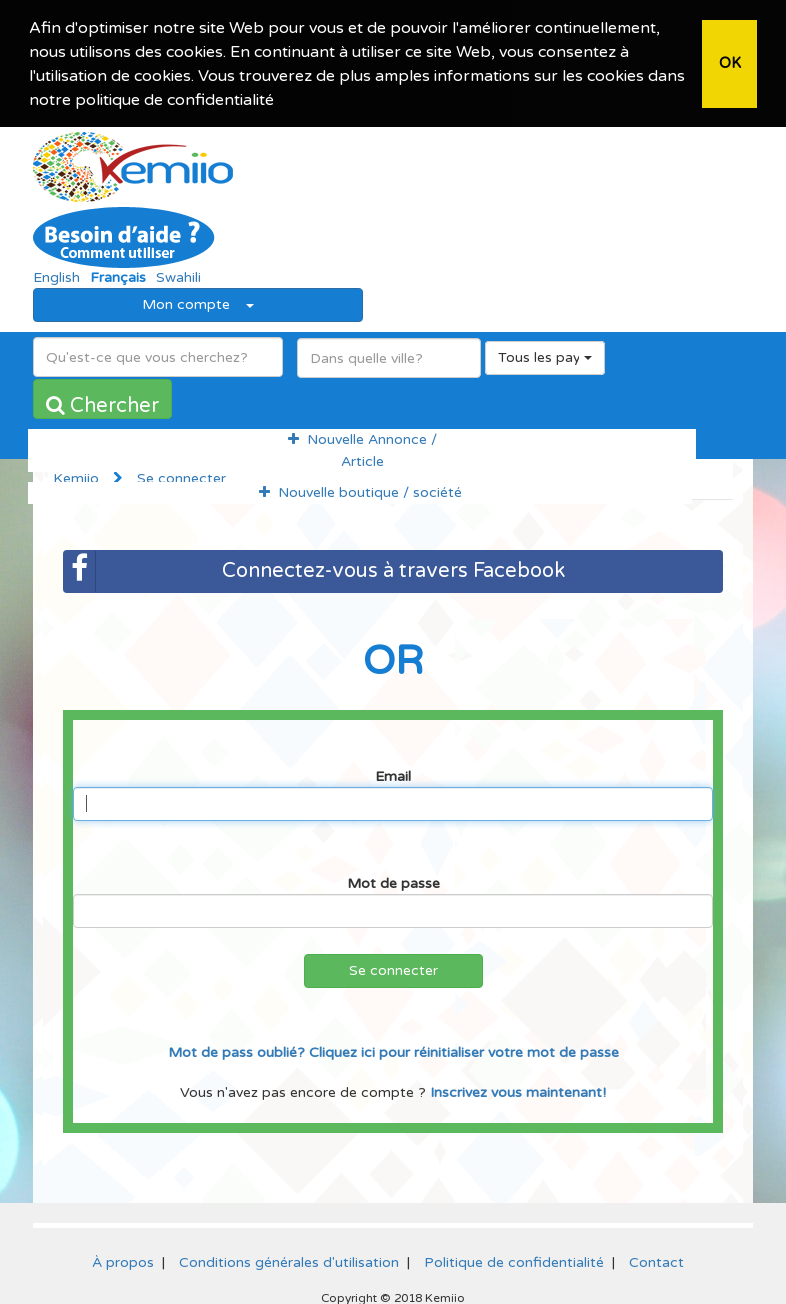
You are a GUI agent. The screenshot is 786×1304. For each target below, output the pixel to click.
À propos (123, 1259)
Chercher (102, 404)
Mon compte (198, 302)
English (56, 275)
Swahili (178, 275)
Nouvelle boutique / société (360, 489)
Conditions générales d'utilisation (289, 1259)
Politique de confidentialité (514, 1259)
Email (393, 773)
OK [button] (730, 63)
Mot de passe (393, 880)
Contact (656, 1259)
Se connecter (393, 967)
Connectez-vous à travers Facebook (314, 569)
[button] (281, 102)
